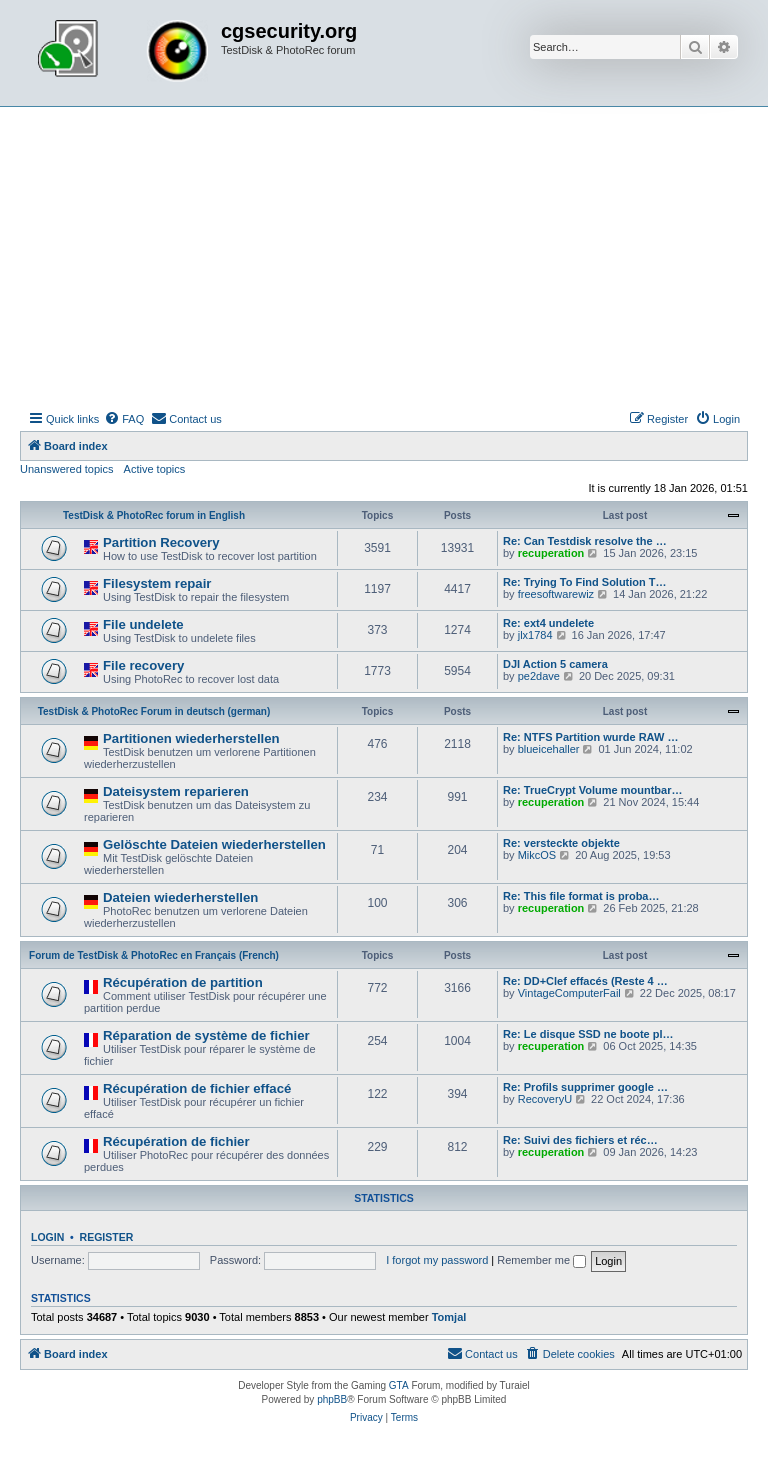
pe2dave (539, 676)
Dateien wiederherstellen (180, 897)
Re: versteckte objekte (561, 843)
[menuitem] (124, 419)
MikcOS (537, 855)
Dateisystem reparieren (176, 791)
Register (107, 1237)
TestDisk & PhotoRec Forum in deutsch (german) (154, 711)
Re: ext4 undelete (548, 623)
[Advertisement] (384, 257)
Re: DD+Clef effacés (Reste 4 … (585, 981)
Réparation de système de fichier (206, 1035)
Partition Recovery (161, 542)
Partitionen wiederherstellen (191, 738)
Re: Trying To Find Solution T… (585, 582)
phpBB (332, 1399)
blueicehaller (549, 749)
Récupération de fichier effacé (197, 1088)
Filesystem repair (157, 583)
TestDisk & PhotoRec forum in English (154, 515)
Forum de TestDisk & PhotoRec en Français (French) (154, 955)
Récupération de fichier (176, 1141)
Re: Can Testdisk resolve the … (585, 541)
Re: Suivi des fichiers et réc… (580, 1140)
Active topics (155, 469)
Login (47, 1237)
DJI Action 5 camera (555, 664)
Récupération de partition (183, 982)
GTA (399, 1385)
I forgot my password (437, 1260)
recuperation (551, 553)
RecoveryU (545, 1099)
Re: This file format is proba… (581, 896)
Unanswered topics (67, 469)
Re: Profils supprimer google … (585, 1087)
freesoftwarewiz (556, 594)
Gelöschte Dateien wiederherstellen (214, 844)
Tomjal (449, 1317)
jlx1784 (535, 635)
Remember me (541, 1260)
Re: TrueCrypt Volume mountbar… (592, 790)
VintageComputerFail (569, 993)
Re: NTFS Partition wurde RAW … (590, 737)
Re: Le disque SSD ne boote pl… (588, 1034)
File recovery (143, 665)
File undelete (143, 624)
